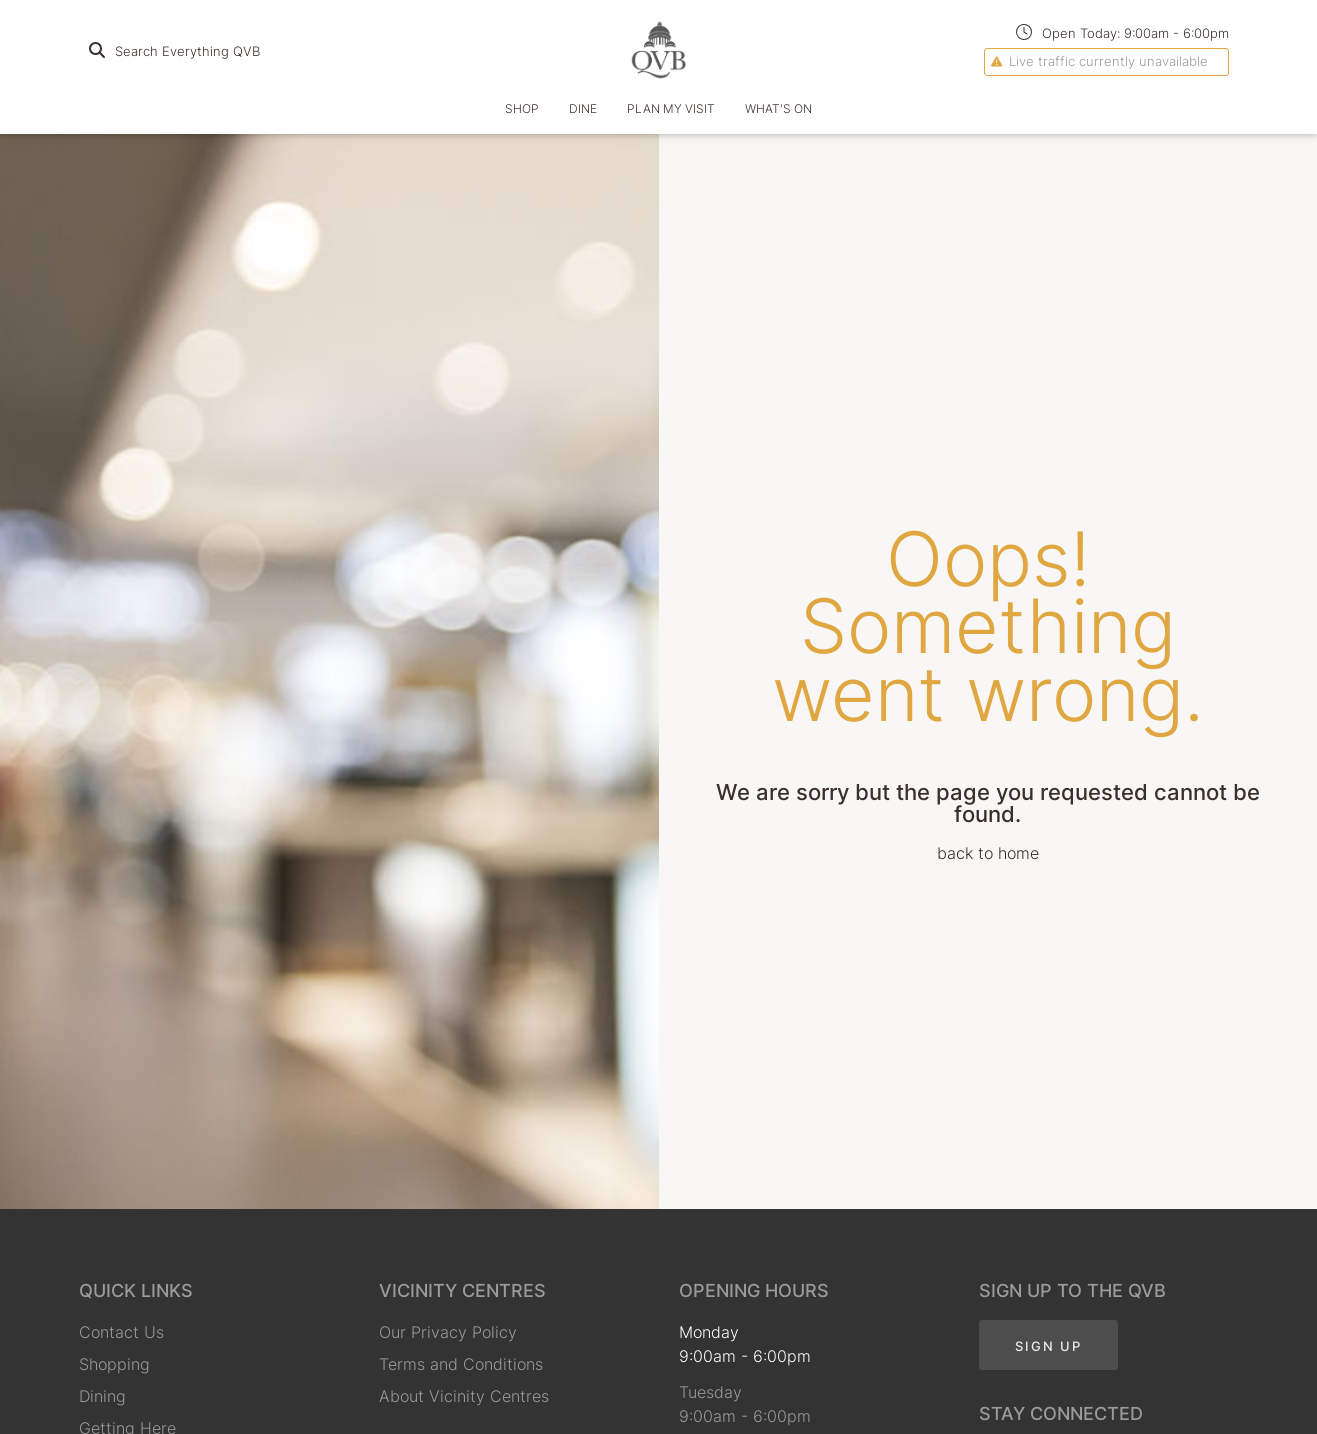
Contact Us (121, 1332)
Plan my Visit (671, 108)
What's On (778, 108)
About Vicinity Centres (464, 1396)
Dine (583, 108)
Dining (102, 1396)
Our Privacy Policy (448, 1332)
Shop (522, 108)
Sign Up (1048, 1346)
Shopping (114, 1364)
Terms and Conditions (461, 1364)
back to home (988, 853)
